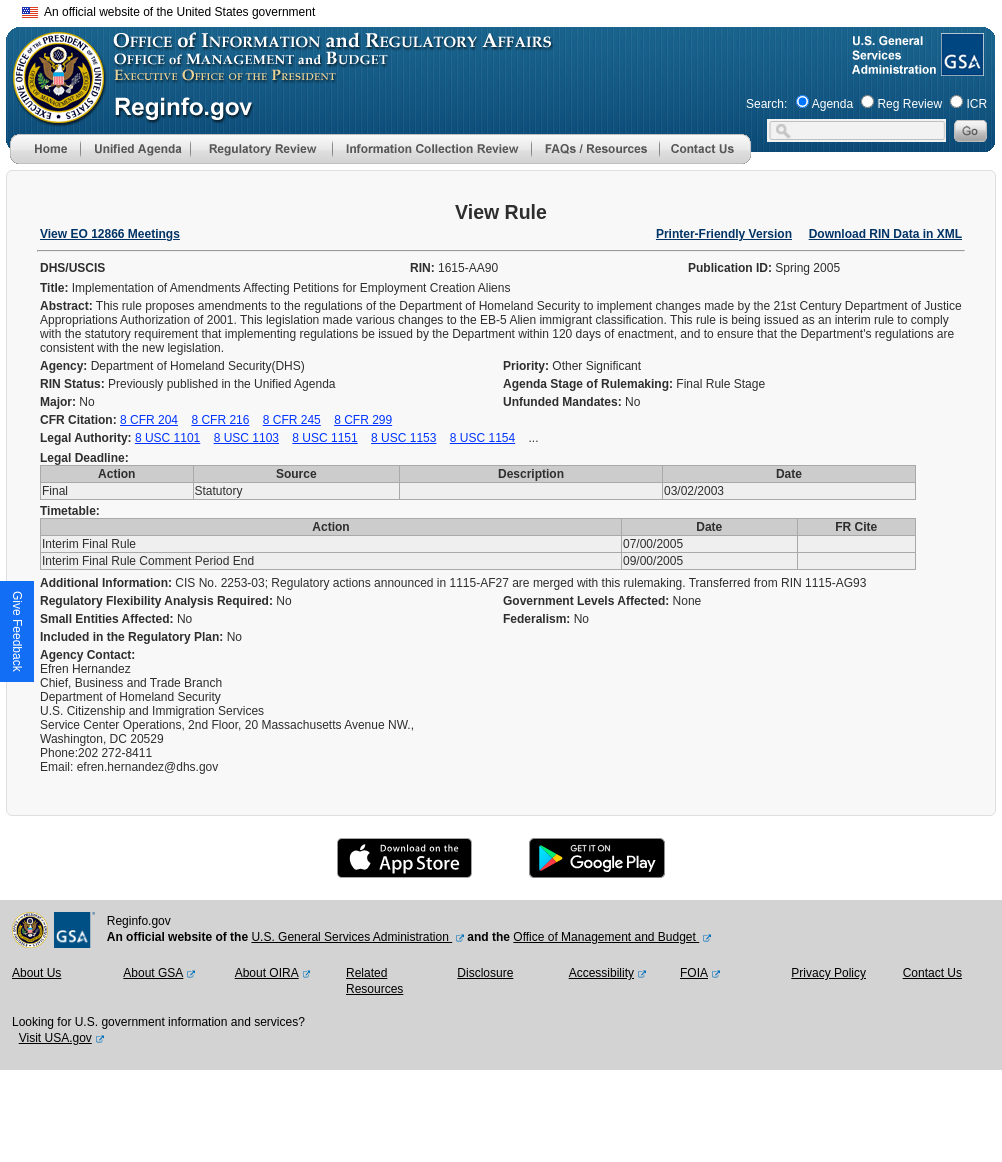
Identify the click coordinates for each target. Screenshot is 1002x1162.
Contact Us (932, 973)
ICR (976, 104)
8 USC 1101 (167, 438)
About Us (36, 973)
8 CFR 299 (363, 420)
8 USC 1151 (324, 438)
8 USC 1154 (482, 438)
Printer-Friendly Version (724, 234)
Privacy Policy (828, 973)
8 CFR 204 (149, 420)
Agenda (832, 104)
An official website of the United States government (168, 12)
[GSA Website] (960, 68)
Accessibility (601, 973)
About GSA (153, 973)
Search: (766, 104)
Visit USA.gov (55, 1038)
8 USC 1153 (403, 438)
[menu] (135, 149)
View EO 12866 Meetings (110, 234)
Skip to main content (513, 9)
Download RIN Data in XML (885, 234)
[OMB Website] (52, 115)
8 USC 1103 (246, 438)
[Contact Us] (705, 160)
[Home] (45, 160)
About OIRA (267, 973)
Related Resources (374, 981)
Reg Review (909, 104)
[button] (135, 149)
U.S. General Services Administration (351, 937)
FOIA (694, 973)
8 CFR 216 (220, 420)
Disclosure (485, 973)
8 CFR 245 (292, 420)
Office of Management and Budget (606, 937)
